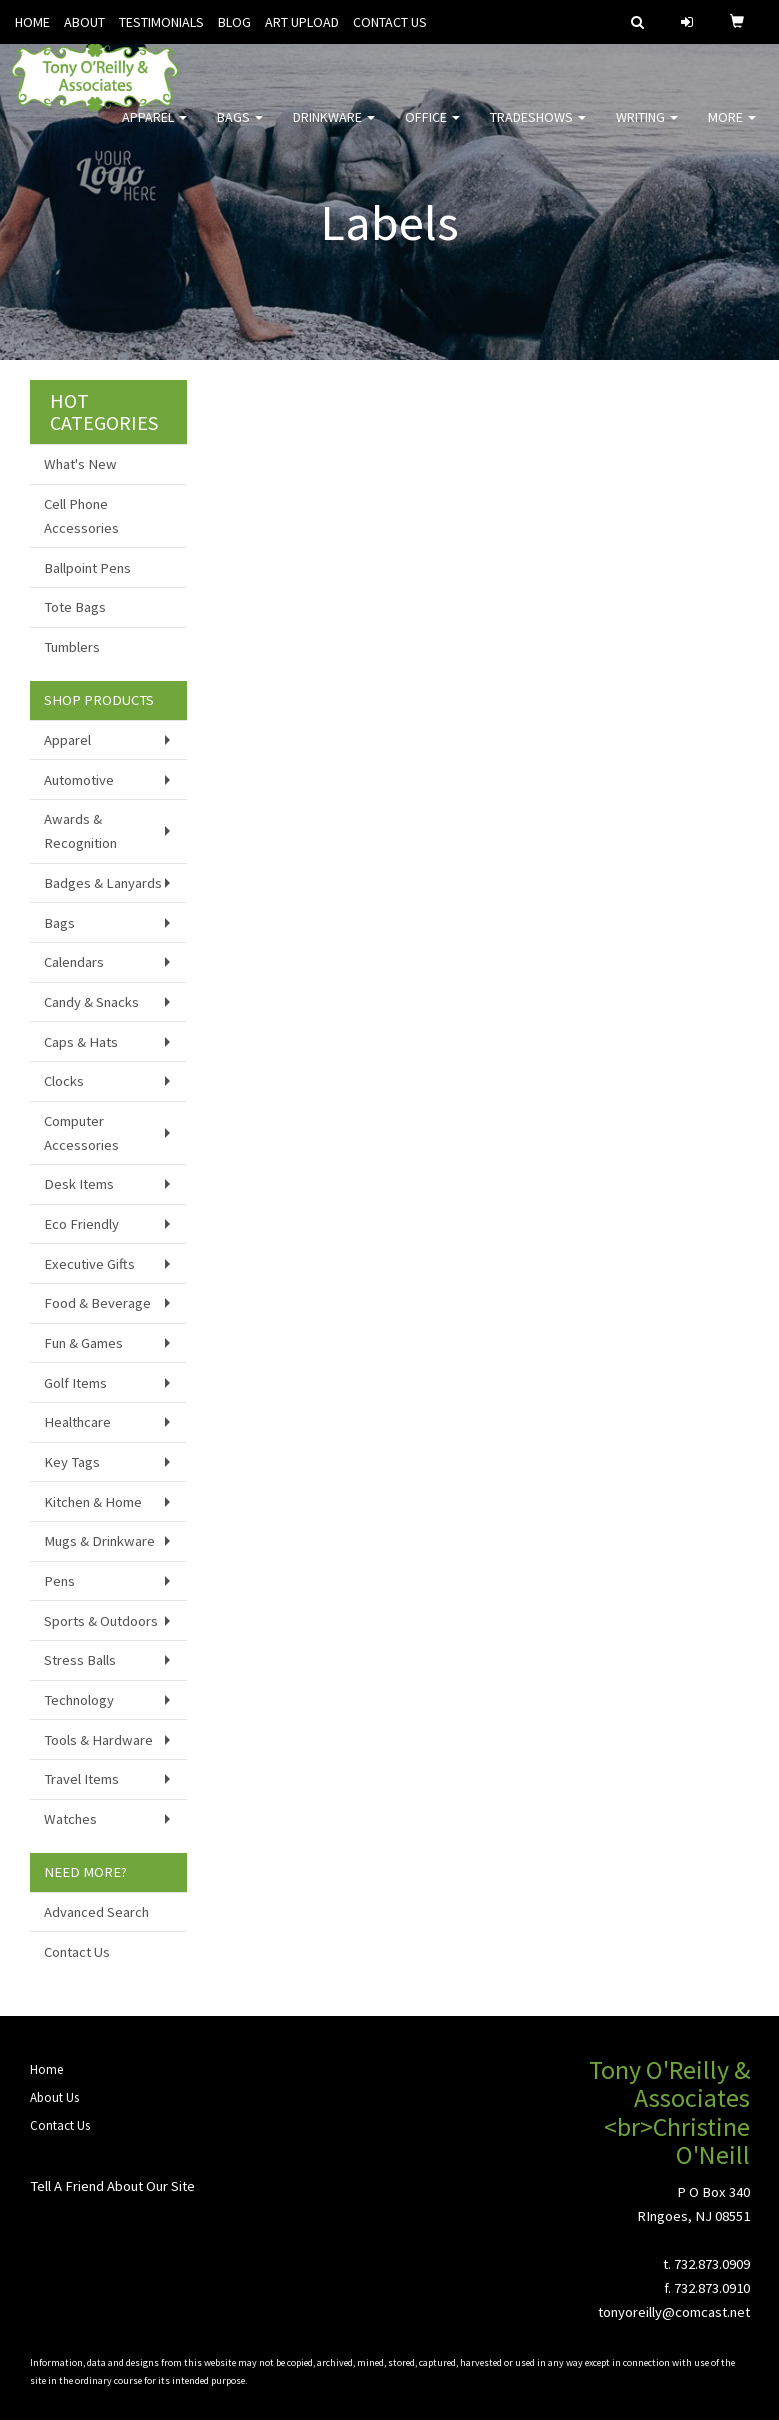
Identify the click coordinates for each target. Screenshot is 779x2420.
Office (432, 130)
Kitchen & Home (93, 1502)
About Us (54, 2097)
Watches (70, 1819)
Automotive (79, 780)
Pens (59, 1581)
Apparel (154, 130)
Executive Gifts (89, 1264)
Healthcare (77, 1422)
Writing (647, 130)
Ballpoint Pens (87, 568)
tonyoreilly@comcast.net (674, 2312)
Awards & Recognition (80, 831)
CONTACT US (390, 22)
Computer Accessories (81, 1133)
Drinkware (334, 130)
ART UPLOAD (302, 22)
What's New (80, 464)
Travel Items (81, 1779)
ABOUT (84, 22)
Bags (240, 130)
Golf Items (75, 1383)
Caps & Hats (81, 1042)
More (732, 130)
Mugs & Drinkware (99, 1541)
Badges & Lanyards (103, 883)
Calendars (74, 962)
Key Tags (72, 1462)
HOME (32, 22)
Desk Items (79, 1184)
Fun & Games (83, 1343)
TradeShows (538, 130)
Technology (79, 1700)
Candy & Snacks (91, 1002)
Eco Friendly (81, 1224)
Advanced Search (96, 1912)
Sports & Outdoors (101, 1621)
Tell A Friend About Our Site (112, 2186)
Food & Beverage (97, 1303)
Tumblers (72, 647)
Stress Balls (80, 1660)
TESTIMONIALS (161, 22)
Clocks (64, 1081)
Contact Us (77, 1952)
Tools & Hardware (98, 1740)
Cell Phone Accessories (81, 516)
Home (46, 2069)
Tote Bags (75, 607)
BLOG (234, 22)
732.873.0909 (712, 2264)
